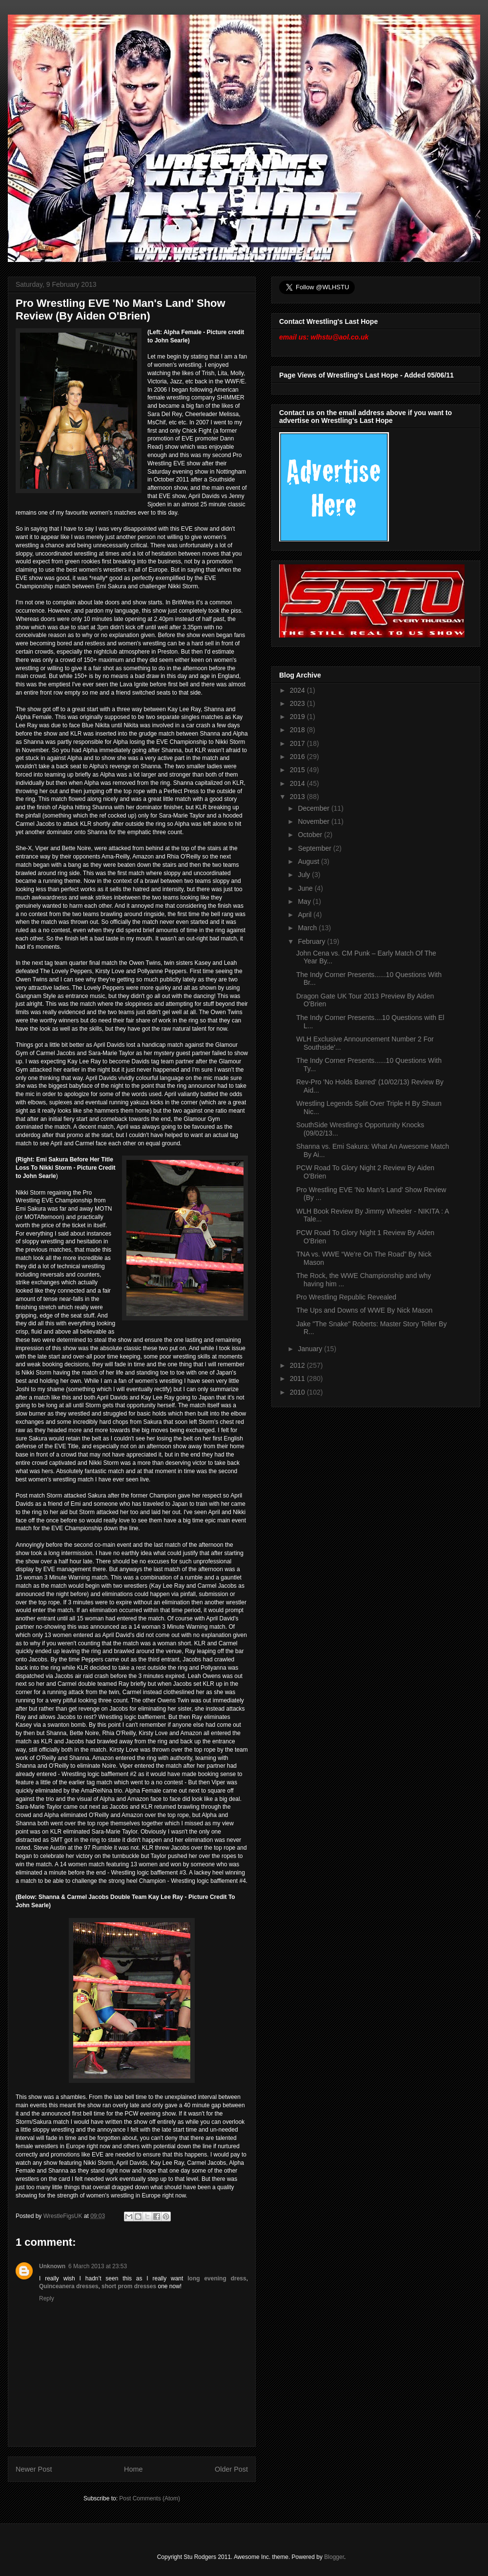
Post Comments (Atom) (149, 2498)
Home (133, 2469)
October (311, 835)
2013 (298, 796)
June (306, 888)
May (305, 901)
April (305, 915)
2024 (298, 690)
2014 (298, 783)
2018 (298, 730)
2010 (298, 1392)
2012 (298, 1365)
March (308, 928)
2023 (298, 703)
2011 (298, 1378)
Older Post (231, 2469)
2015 (298, 770)
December (314, 808)
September (315, 848)
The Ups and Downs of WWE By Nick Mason (364, 1310)
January (311, 1349)
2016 (298, 756)
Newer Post (34, 2469)
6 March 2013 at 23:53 (97, 2266)
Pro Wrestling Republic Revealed (346, 1297)
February (312, 941)
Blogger (334, 2557)
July (305, 875)
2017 (298, 743)
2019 (298, 716)
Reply (46, 2298)
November (314, 821)
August (309, 861)
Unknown (52, 2266)
